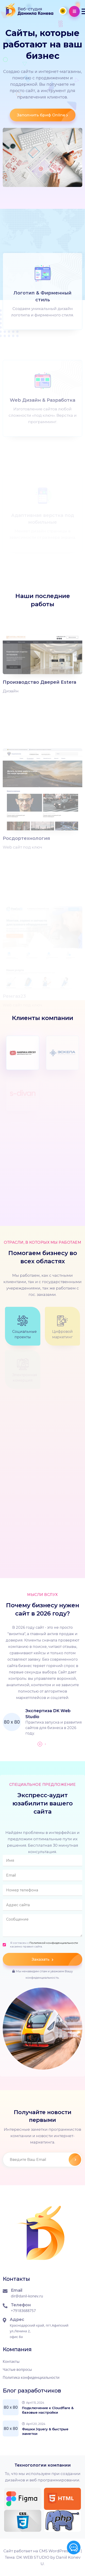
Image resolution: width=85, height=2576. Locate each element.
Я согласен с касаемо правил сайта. (44, 1944)
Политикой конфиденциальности (53, 1942)
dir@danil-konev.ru (27, 2296)
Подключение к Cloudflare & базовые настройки (48, 2410)
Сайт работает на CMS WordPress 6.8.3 (42, 2551)
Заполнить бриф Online (46, 123)
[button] (40, 1744)
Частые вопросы (17, 2369)
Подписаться (75, 2159)
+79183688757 (23, 2310)
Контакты (11, 2361)
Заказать (57, 1959)
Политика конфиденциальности (31, 2377)
